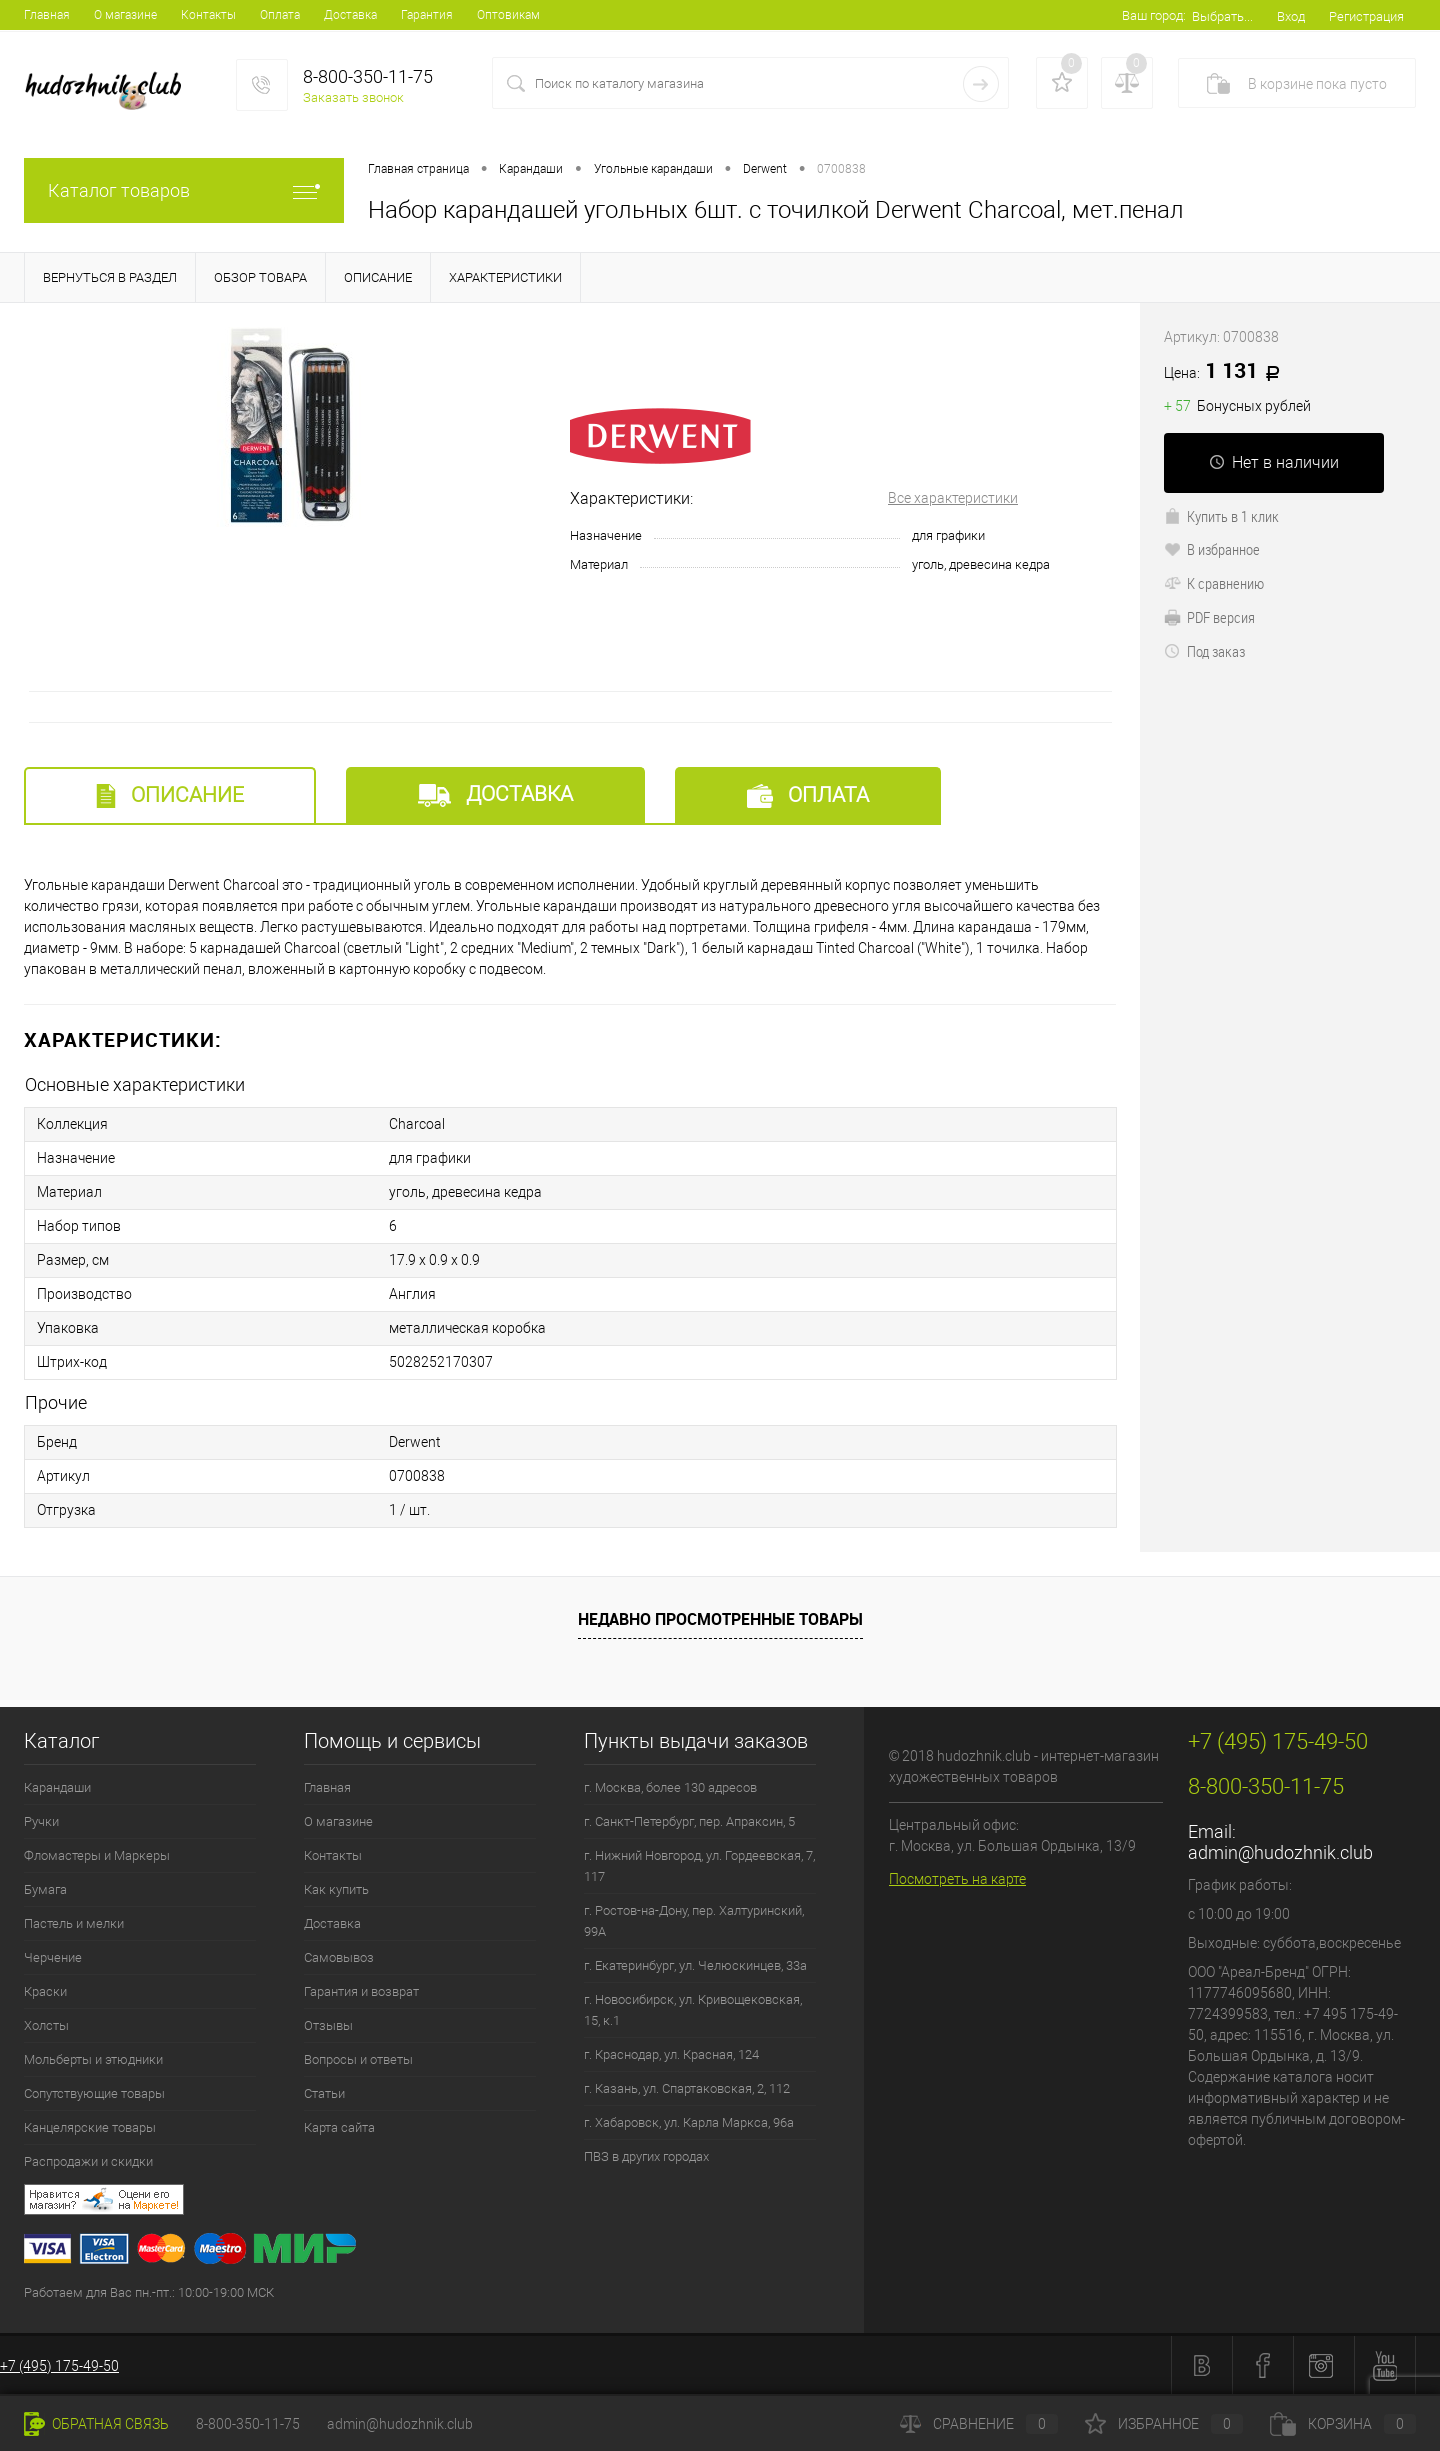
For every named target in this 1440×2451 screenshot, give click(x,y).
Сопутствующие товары (94, 2093)
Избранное (1164, 2424)
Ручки (41, 1821)
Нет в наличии (1274, 462)
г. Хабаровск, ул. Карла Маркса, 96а (689, 2122)
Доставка (350, 15)
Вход (1291, 16)
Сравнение (979, 2424)
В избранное (1212, 549)
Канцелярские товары (90, 2127)
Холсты (46, 2025)
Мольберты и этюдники (93, 2059)
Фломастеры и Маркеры (97, 1855)
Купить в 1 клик (1221, 516)
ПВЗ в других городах (646, 2156)
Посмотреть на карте (957, 1879)
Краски (45, 1991)
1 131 (1229, 372)
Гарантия (427, 15)
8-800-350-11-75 (248, 2424)
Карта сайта (339, 2127)
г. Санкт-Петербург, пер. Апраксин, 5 (689, 1821)
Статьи (324, 2093)
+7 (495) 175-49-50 (59, 2366)
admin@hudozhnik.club (1280, 1852)
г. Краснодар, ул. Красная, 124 (671, 2054)
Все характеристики (953, 498)
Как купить (336, 1889)
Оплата (280, 15)
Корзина (1343, 2424)
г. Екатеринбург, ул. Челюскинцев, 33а (695, 1965)
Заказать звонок (353, 97)
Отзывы (328, 2025)
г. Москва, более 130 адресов (670, 1787)
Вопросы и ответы (358, 2059)
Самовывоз (339, 1957)
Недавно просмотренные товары (720, 1619)
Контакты (208, 15)
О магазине (125, 15)
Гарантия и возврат (361, 1991)
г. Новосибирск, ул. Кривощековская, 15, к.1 (693, 2010)
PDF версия (1209, 617)
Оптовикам (508, 15)
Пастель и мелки (74, 1923)
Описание (170, 795)
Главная (47, 15)
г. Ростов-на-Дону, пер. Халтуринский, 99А (694, 1921)
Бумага (45, 1889)
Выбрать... (1222, 16)
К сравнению (1214, 583)
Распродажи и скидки (88, 2161)
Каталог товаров (184, 190)
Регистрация (1366, 16)
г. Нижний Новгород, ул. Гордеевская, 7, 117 (699, 1866)
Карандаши (57, 1787)
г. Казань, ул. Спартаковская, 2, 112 (687, 2088)
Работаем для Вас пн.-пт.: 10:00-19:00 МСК (149, 2292)
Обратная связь (96, 2424)
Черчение (53, 1957)
